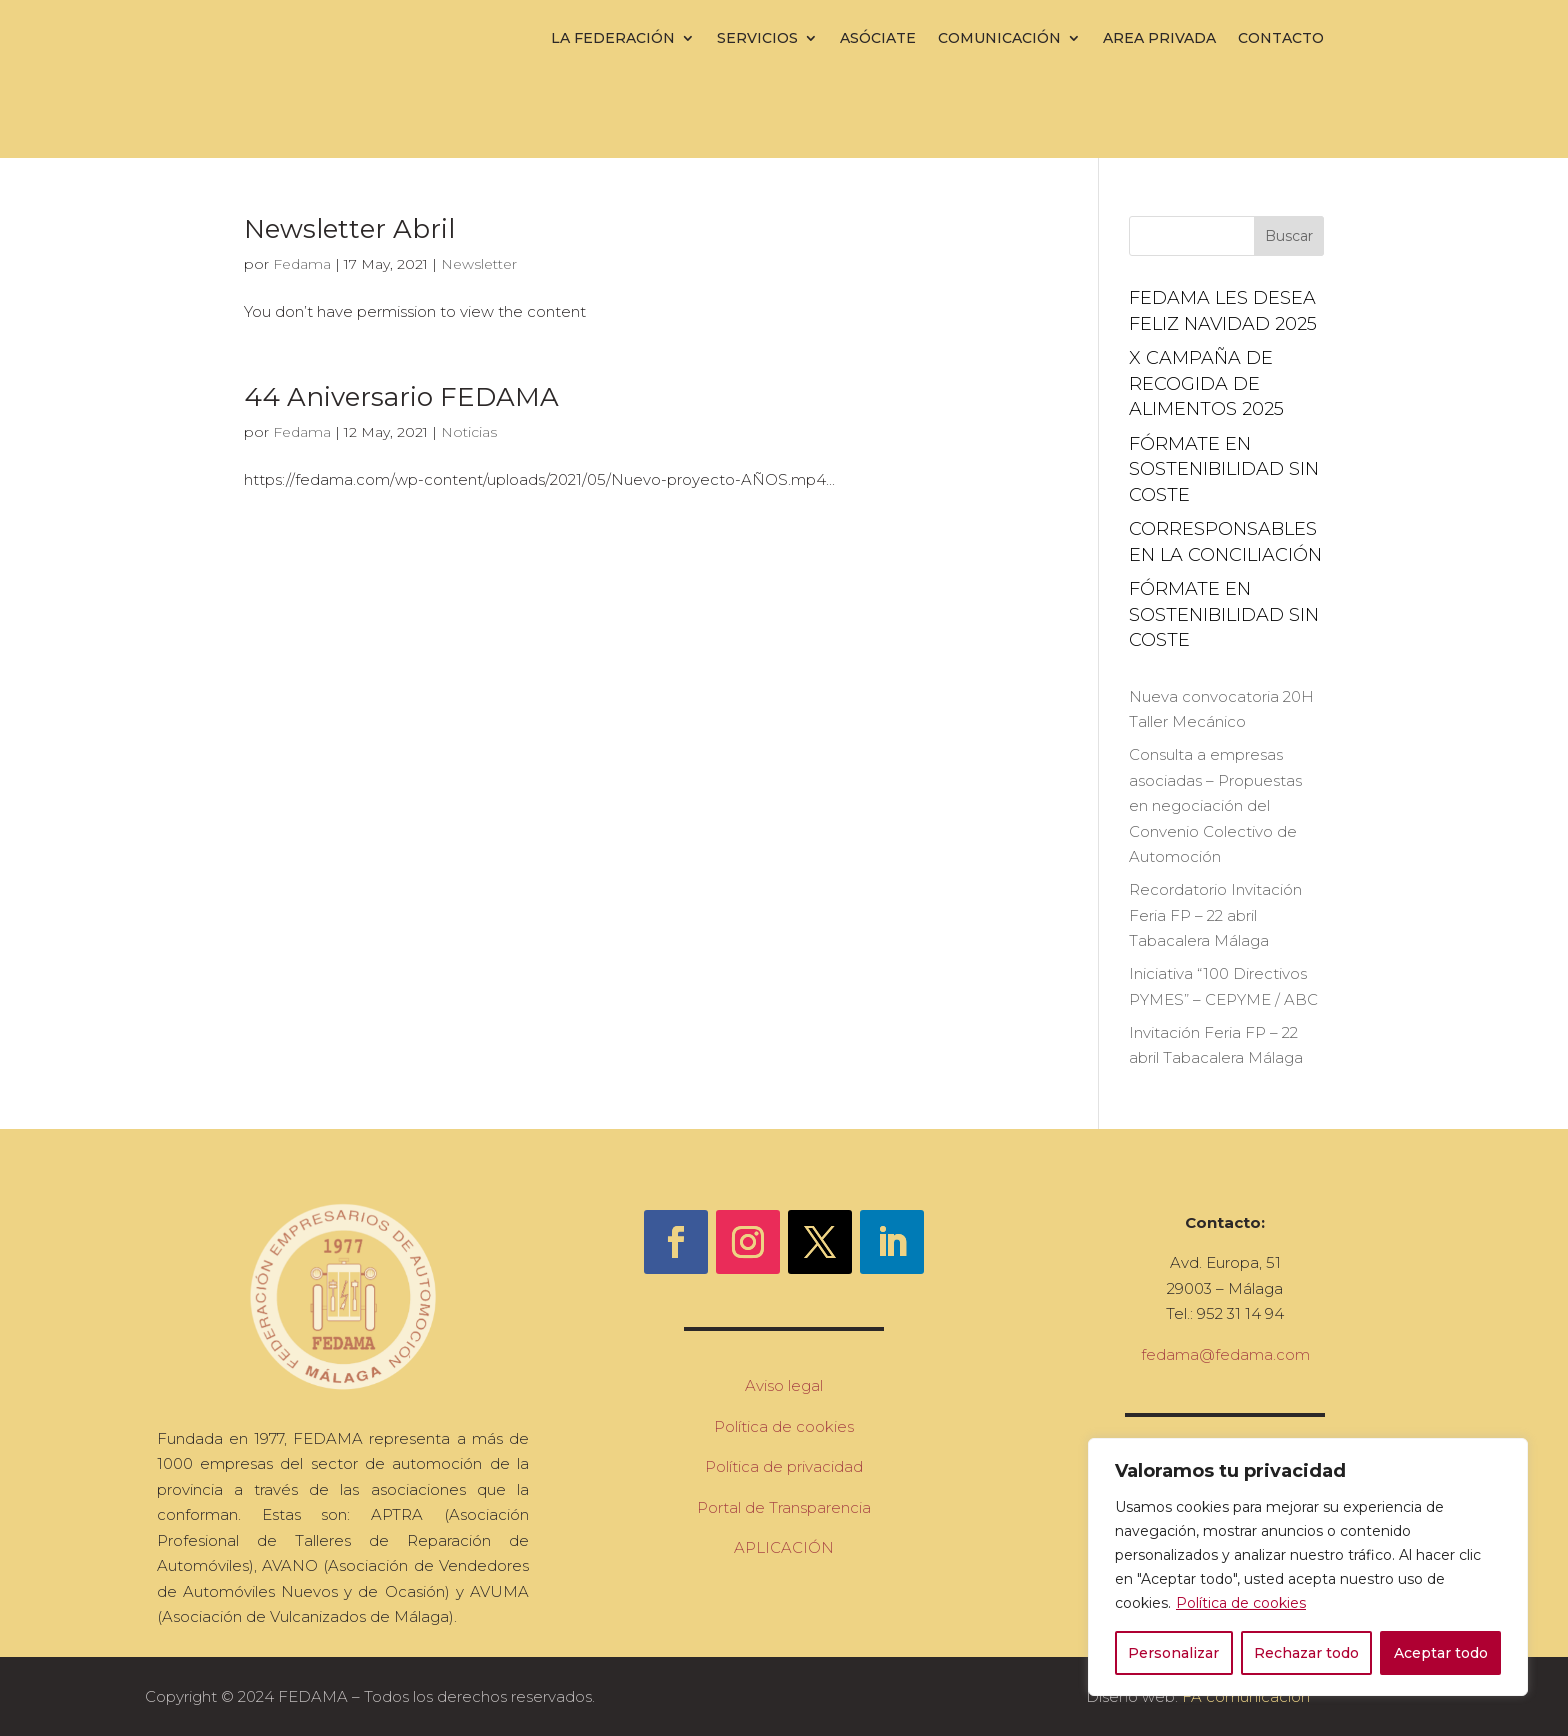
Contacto (1281, 38)
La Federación (613, 38)
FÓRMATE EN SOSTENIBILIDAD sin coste (1224, 469)
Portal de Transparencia (784, 1507)
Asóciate (878, 38)
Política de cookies (1241, 1603)
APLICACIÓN (784, 1547)
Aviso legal (784, 1385)
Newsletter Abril (349, 229)
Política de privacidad (784, 1466)
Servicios (757, 38)
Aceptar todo (1441, 1653)
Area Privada (1159, 38)
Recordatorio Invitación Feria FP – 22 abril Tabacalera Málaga (1215, 915)
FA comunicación (1246, 1696)
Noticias (469, 432)
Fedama (302, 264)
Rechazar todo (1306, 1653)
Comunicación (999, 38)
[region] (1308, 1567)
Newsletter (479, 264)
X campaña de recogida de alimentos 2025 (1206, 383)
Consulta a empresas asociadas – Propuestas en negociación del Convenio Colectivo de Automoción (1215, 805)
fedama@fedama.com (1225, 1354)
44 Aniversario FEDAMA (401, 397)
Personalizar (1173, 1653)
